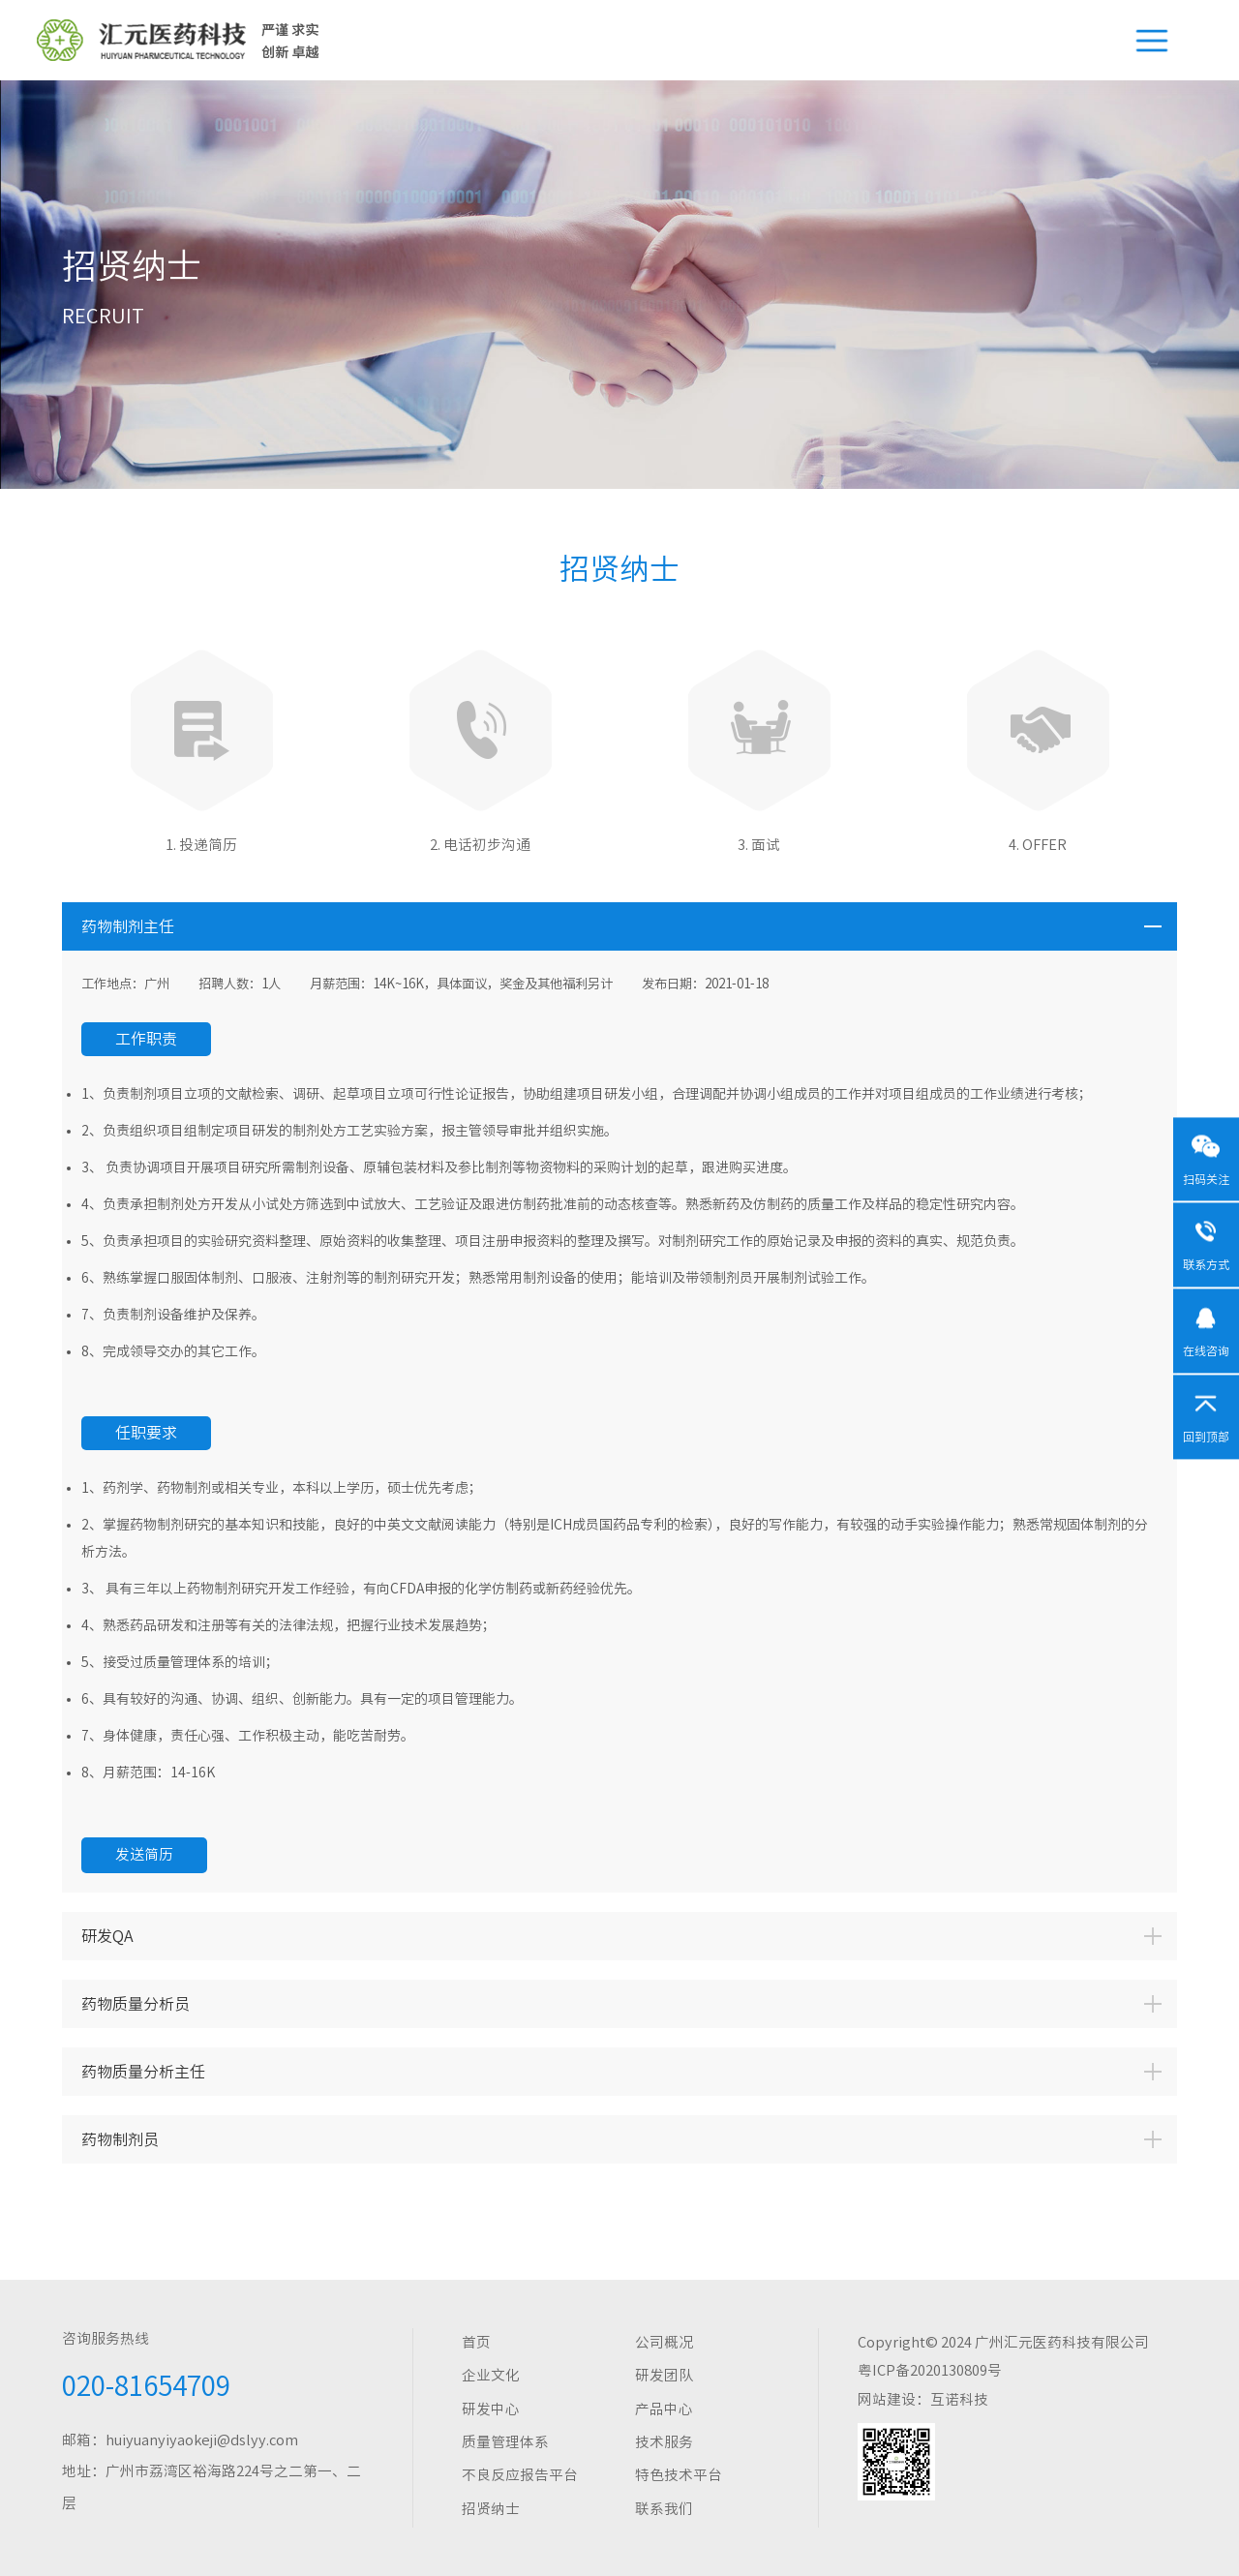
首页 (476, 2342)
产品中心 (664, 2409)
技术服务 (664, 2442)
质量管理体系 (505, 2442)
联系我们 (664, 2508)
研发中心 (491, 2409)
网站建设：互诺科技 (923, 2399)
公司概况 (664, 2342)
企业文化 (491, 2375)
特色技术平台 (678, 2475)
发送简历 (144, 1854)
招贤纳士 (491, 2508)
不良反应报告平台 (520, 2475)
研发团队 (664, 2375)
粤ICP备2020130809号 (930, 2370)
